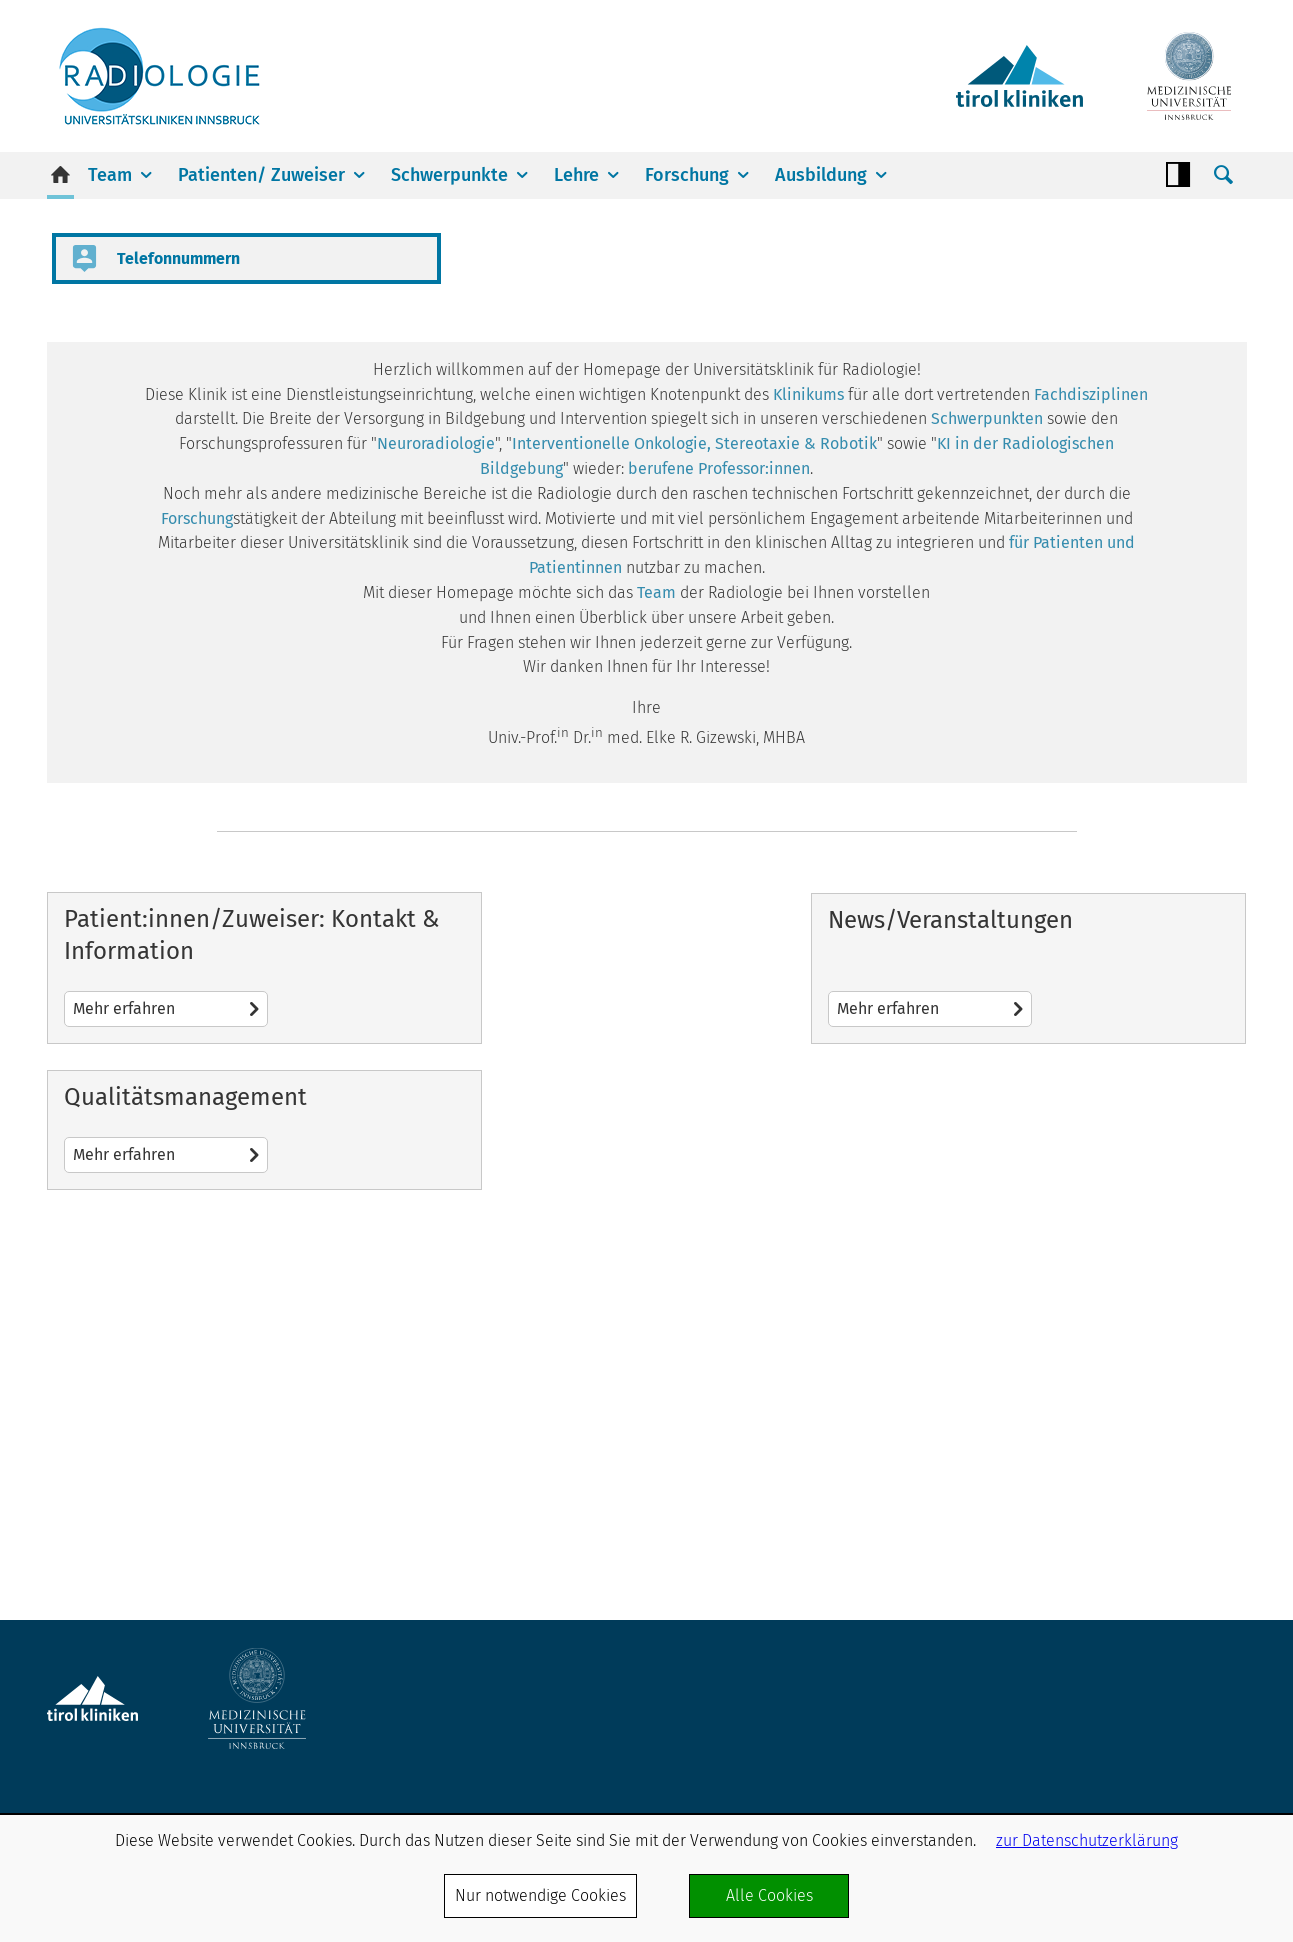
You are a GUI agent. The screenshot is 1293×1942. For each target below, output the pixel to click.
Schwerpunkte (449, 175)
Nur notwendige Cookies (540, 1895)
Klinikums (808, 694)
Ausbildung (821, 175)
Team (110, 175)
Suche (1224, 175)
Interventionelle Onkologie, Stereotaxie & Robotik (694, 743)
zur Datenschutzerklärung (1087, 1840)
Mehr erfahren (238, 1376)
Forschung (687, 175)
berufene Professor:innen (719, 768)
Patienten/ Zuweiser (261, 175)
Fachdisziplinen (1091, 694)
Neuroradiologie (436, 743)
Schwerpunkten (987, 719)
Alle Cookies (769, 1895)
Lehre (576, 175)
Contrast (1178, 175)
